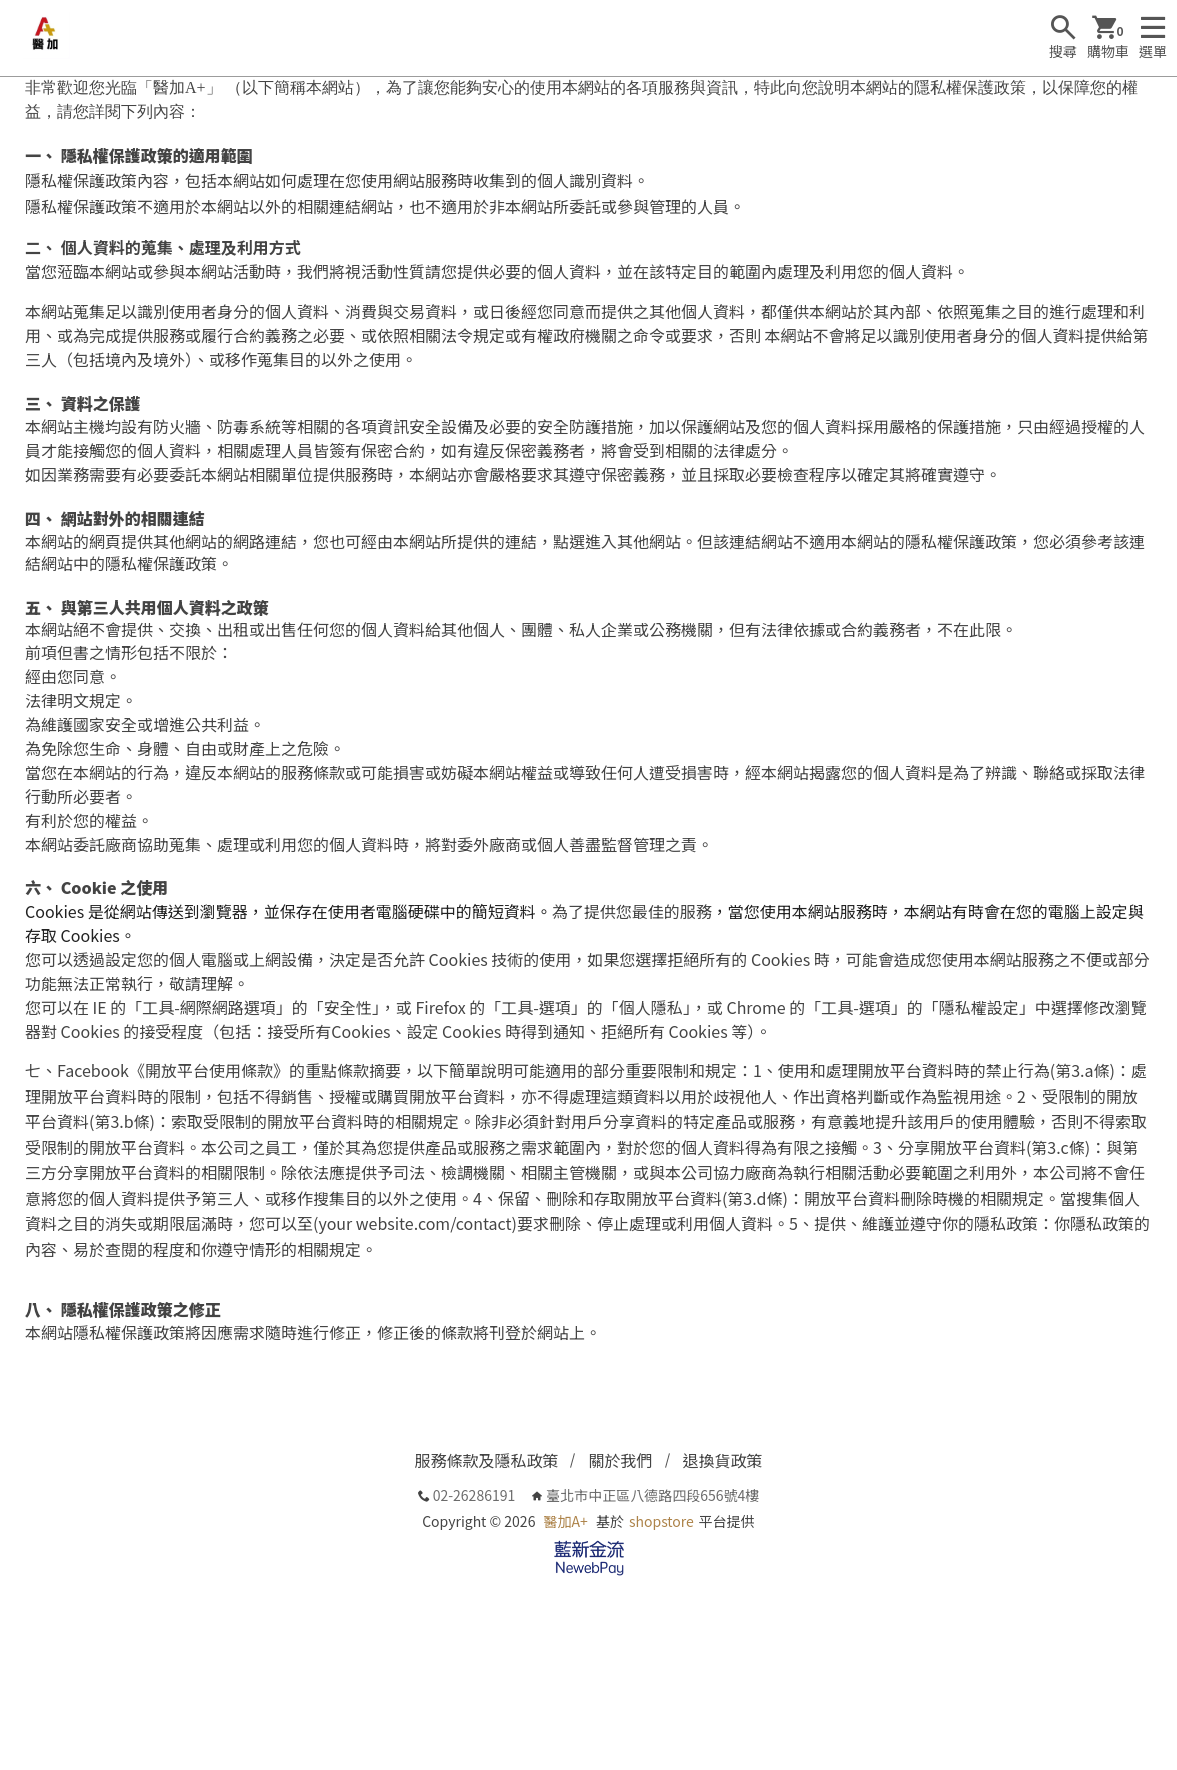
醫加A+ (566, 1521)
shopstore (661, 1521)
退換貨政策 (723, 1460)
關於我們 (620, 1460)
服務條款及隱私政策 (486, 1460)
